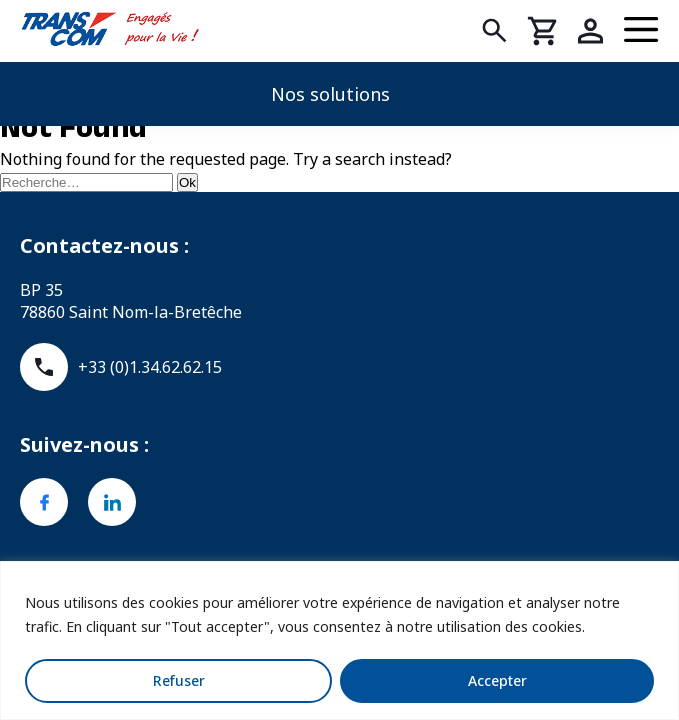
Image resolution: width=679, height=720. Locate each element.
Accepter (497, 680)
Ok (187, 182)
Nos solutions (330, 94)
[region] (339, 640)
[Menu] (641, 31)
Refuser (179, 680)
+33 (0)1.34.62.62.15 (121, 367)
